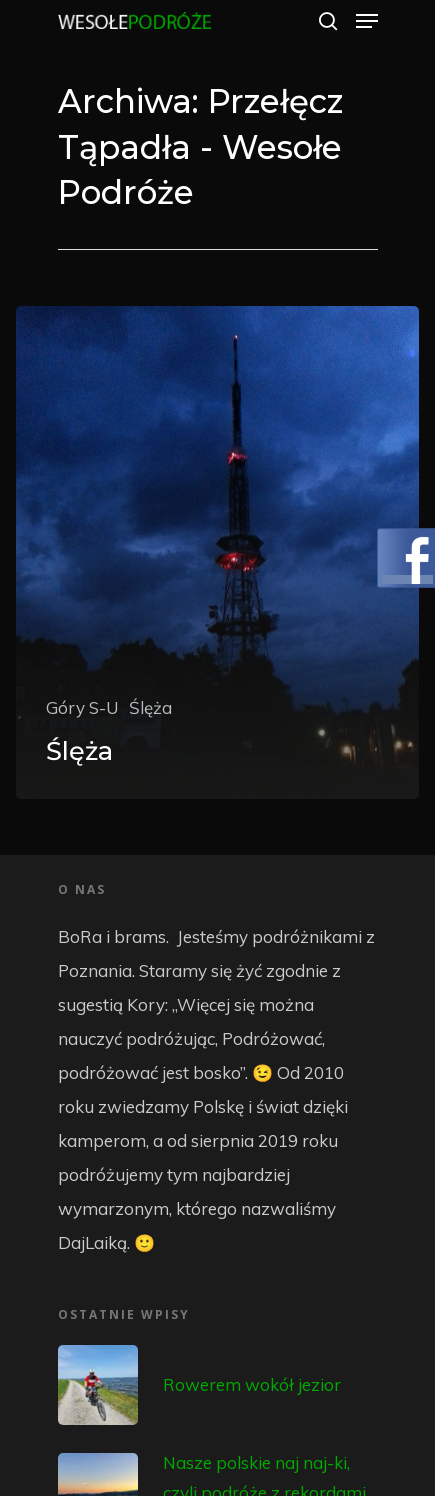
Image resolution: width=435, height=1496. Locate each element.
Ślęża (150, 707)
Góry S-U (82, 707)
